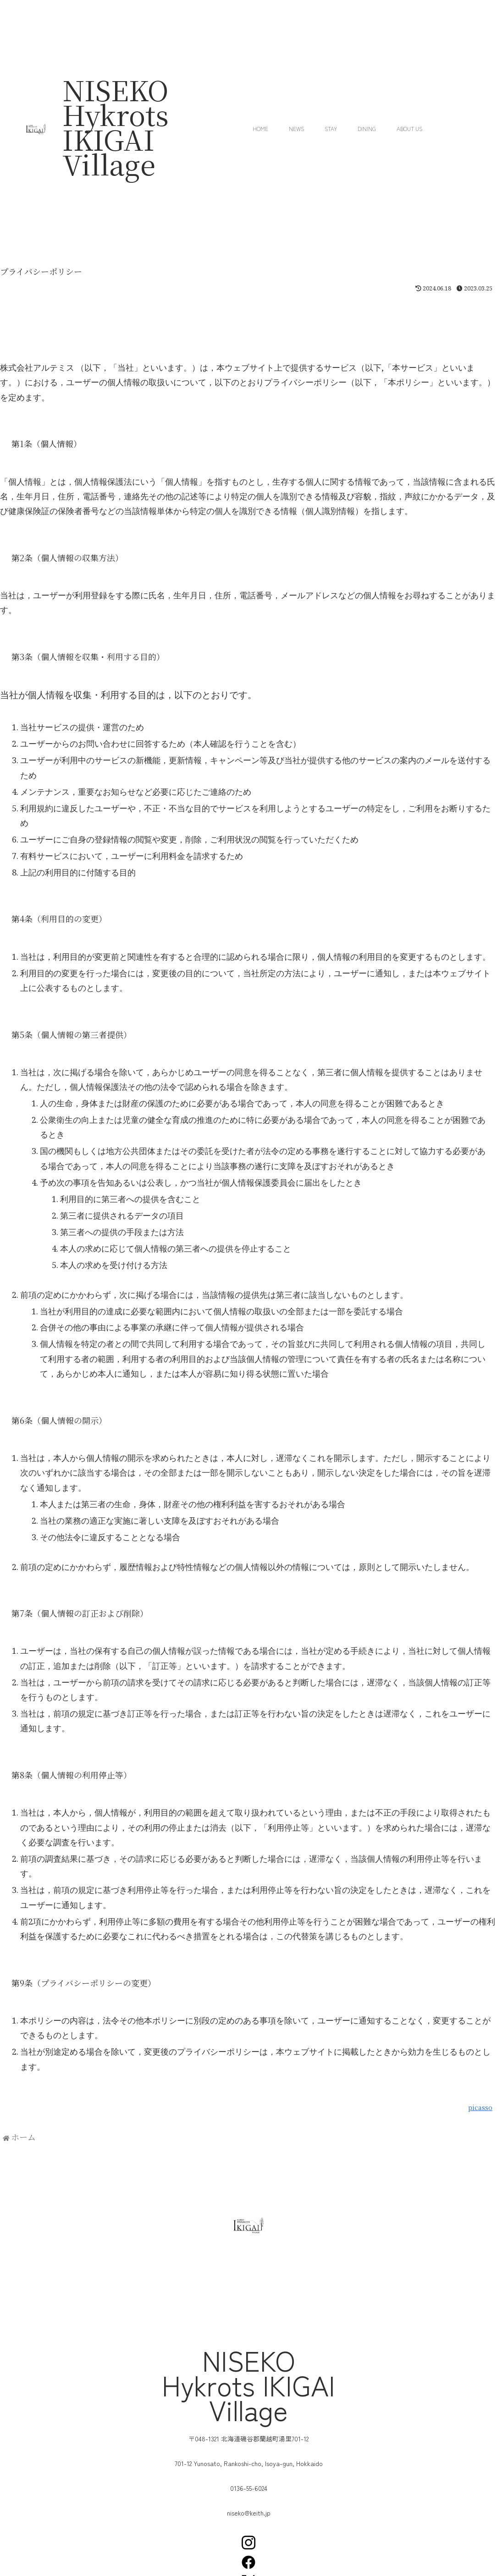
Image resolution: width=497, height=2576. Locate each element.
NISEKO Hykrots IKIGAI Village (115, 126)
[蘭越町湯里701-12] (248, 2297)
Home (260, 128)
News (296, 128)
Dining (367, 128)
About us (409, 128)
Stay (331, 128)
